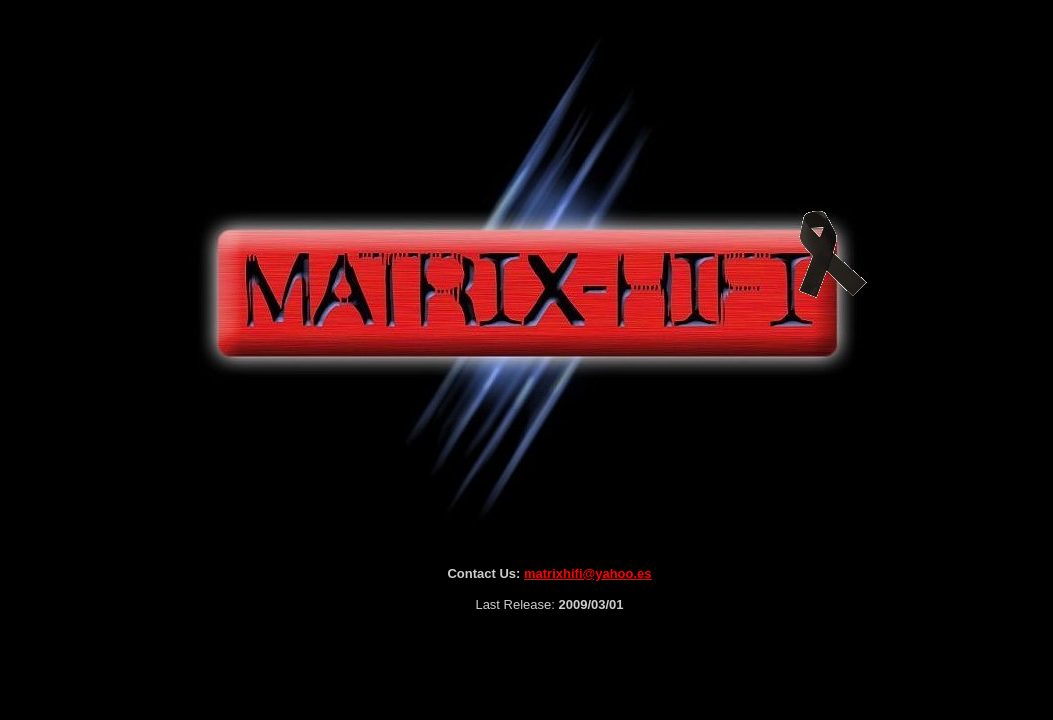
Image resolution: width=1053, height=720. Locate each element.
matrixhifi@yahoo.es (588, 573)
